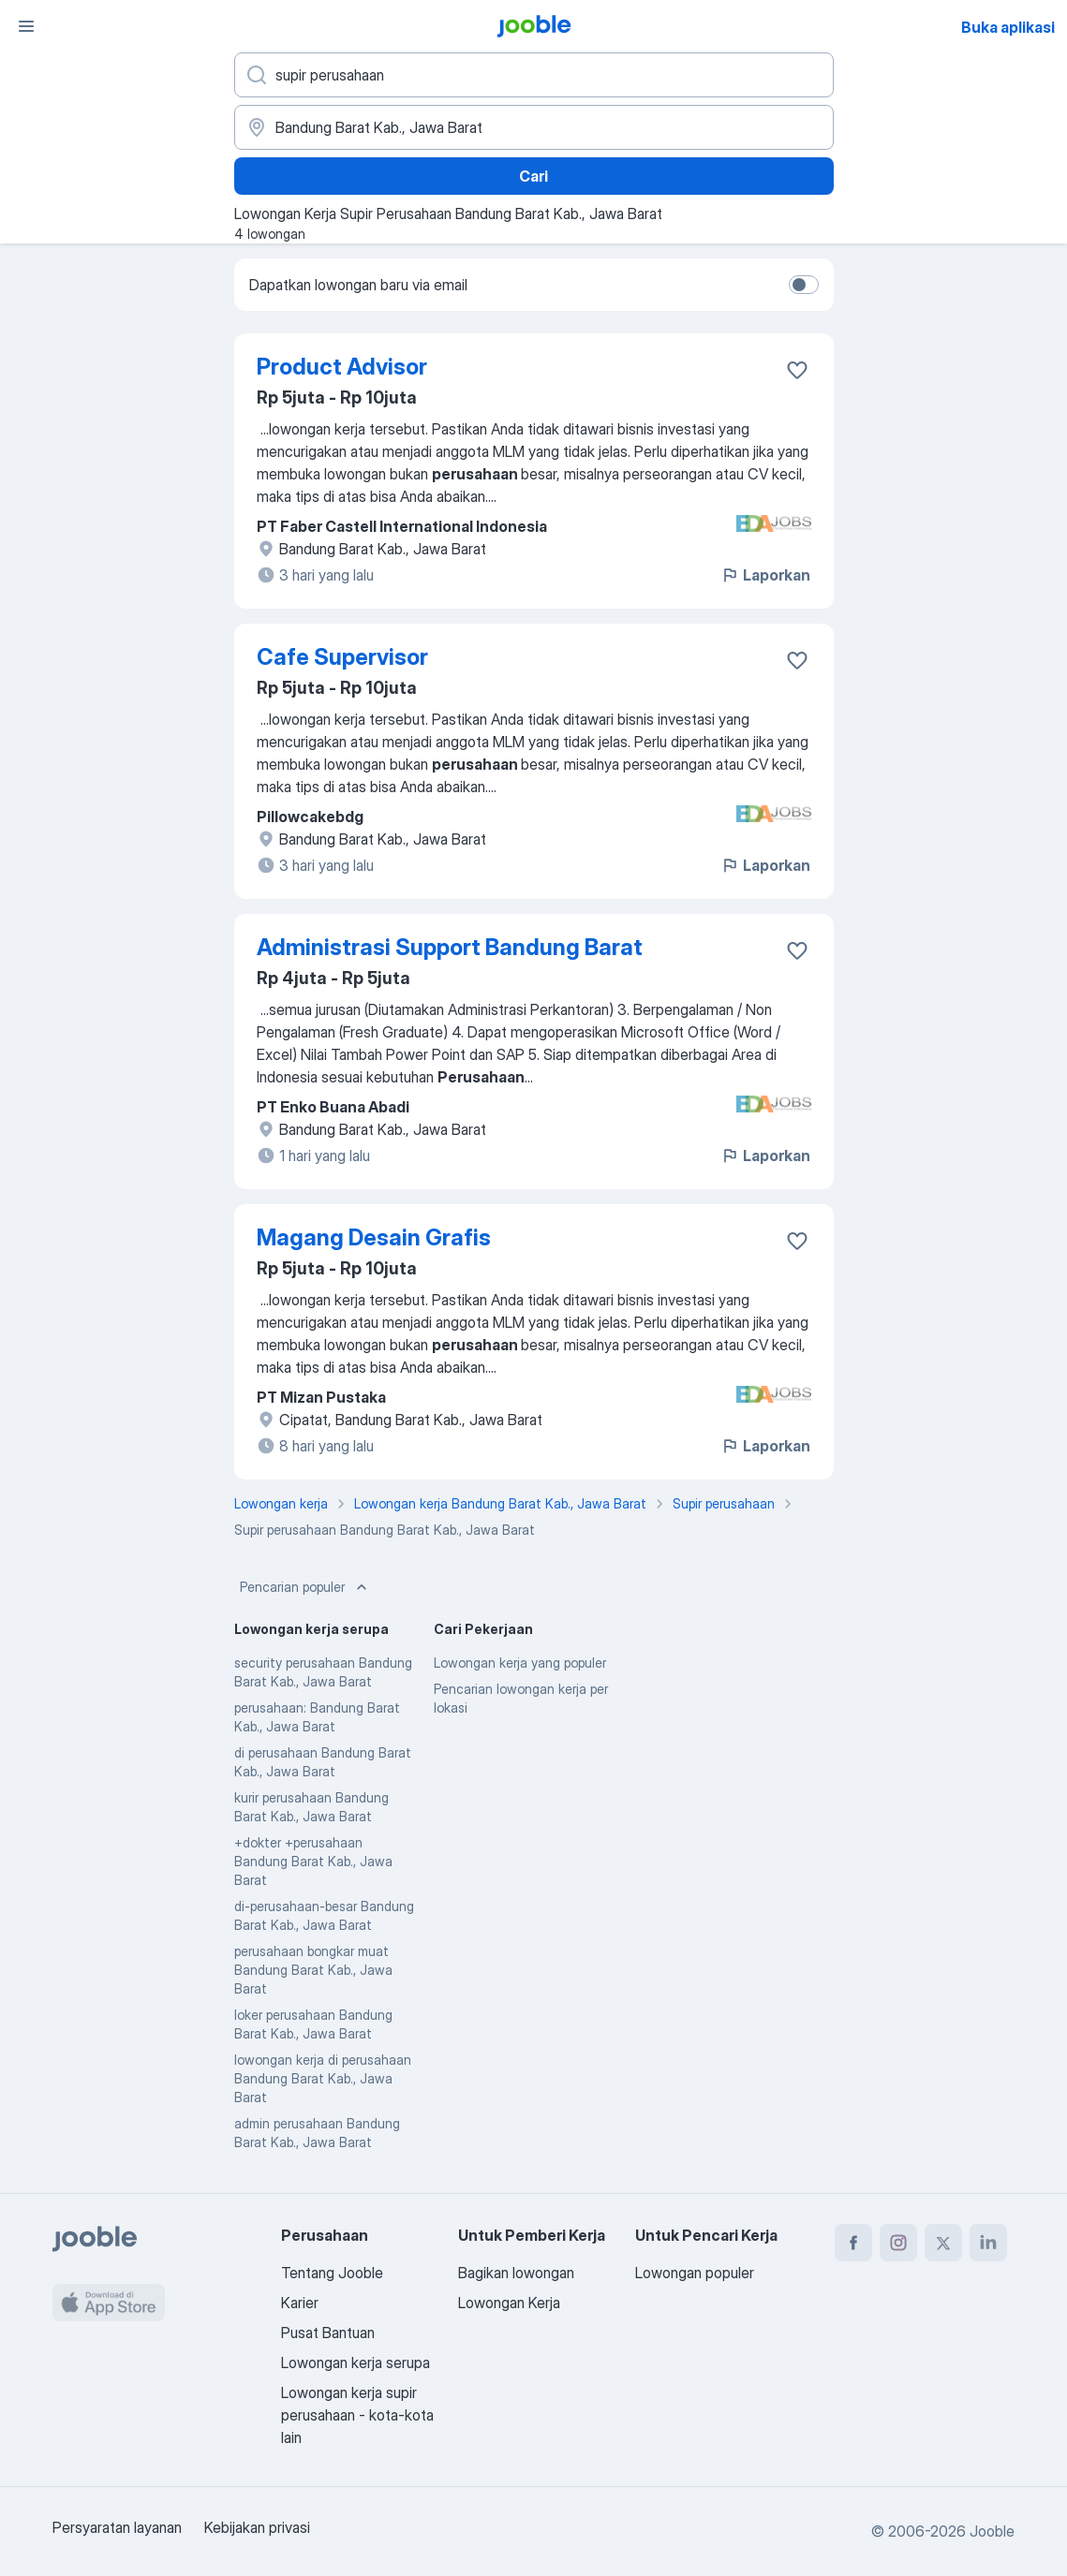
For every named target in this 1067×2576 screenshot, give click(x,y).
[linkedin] (988, 2242)
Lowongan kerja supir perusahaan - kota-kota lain (357, 2415)
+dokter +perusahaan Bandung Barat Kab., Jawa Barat (313, 1861)
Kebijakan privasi (257, 2527)
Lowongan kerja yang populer (520, 1663)
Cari (533, 176)
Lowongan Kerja (509, 2302)
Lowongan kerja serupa (355, 2362)
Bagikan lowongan (516, 2272)
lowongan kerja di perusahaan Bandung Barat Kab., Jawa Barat (322, 2078)
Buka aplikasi (1008, 27)
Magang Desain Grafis (374, 1237)
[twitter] (943, 2242)
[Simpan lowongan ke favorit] (797, 370)
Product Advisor (342, 366)
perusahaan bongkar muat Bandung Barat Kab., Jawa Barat (313, 1969)
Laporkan (765, 575)
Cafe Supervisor (342, 656)
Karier (300, 2302)
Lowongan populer (694, 2272)
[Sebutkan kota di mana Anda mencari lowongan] (534, 127)
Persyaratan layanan (117, 2527)
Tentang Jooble (332, 2272)
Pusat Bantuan (328, 2332)
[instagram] (898, 2242)
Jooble (992, 2531)
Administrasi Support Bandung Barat (450, 947)
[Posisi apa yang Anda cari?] (534, 74)
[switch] (804, 284)
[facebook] (853, 2242)
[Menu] (26, 26)
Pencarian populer (305, 1587)
